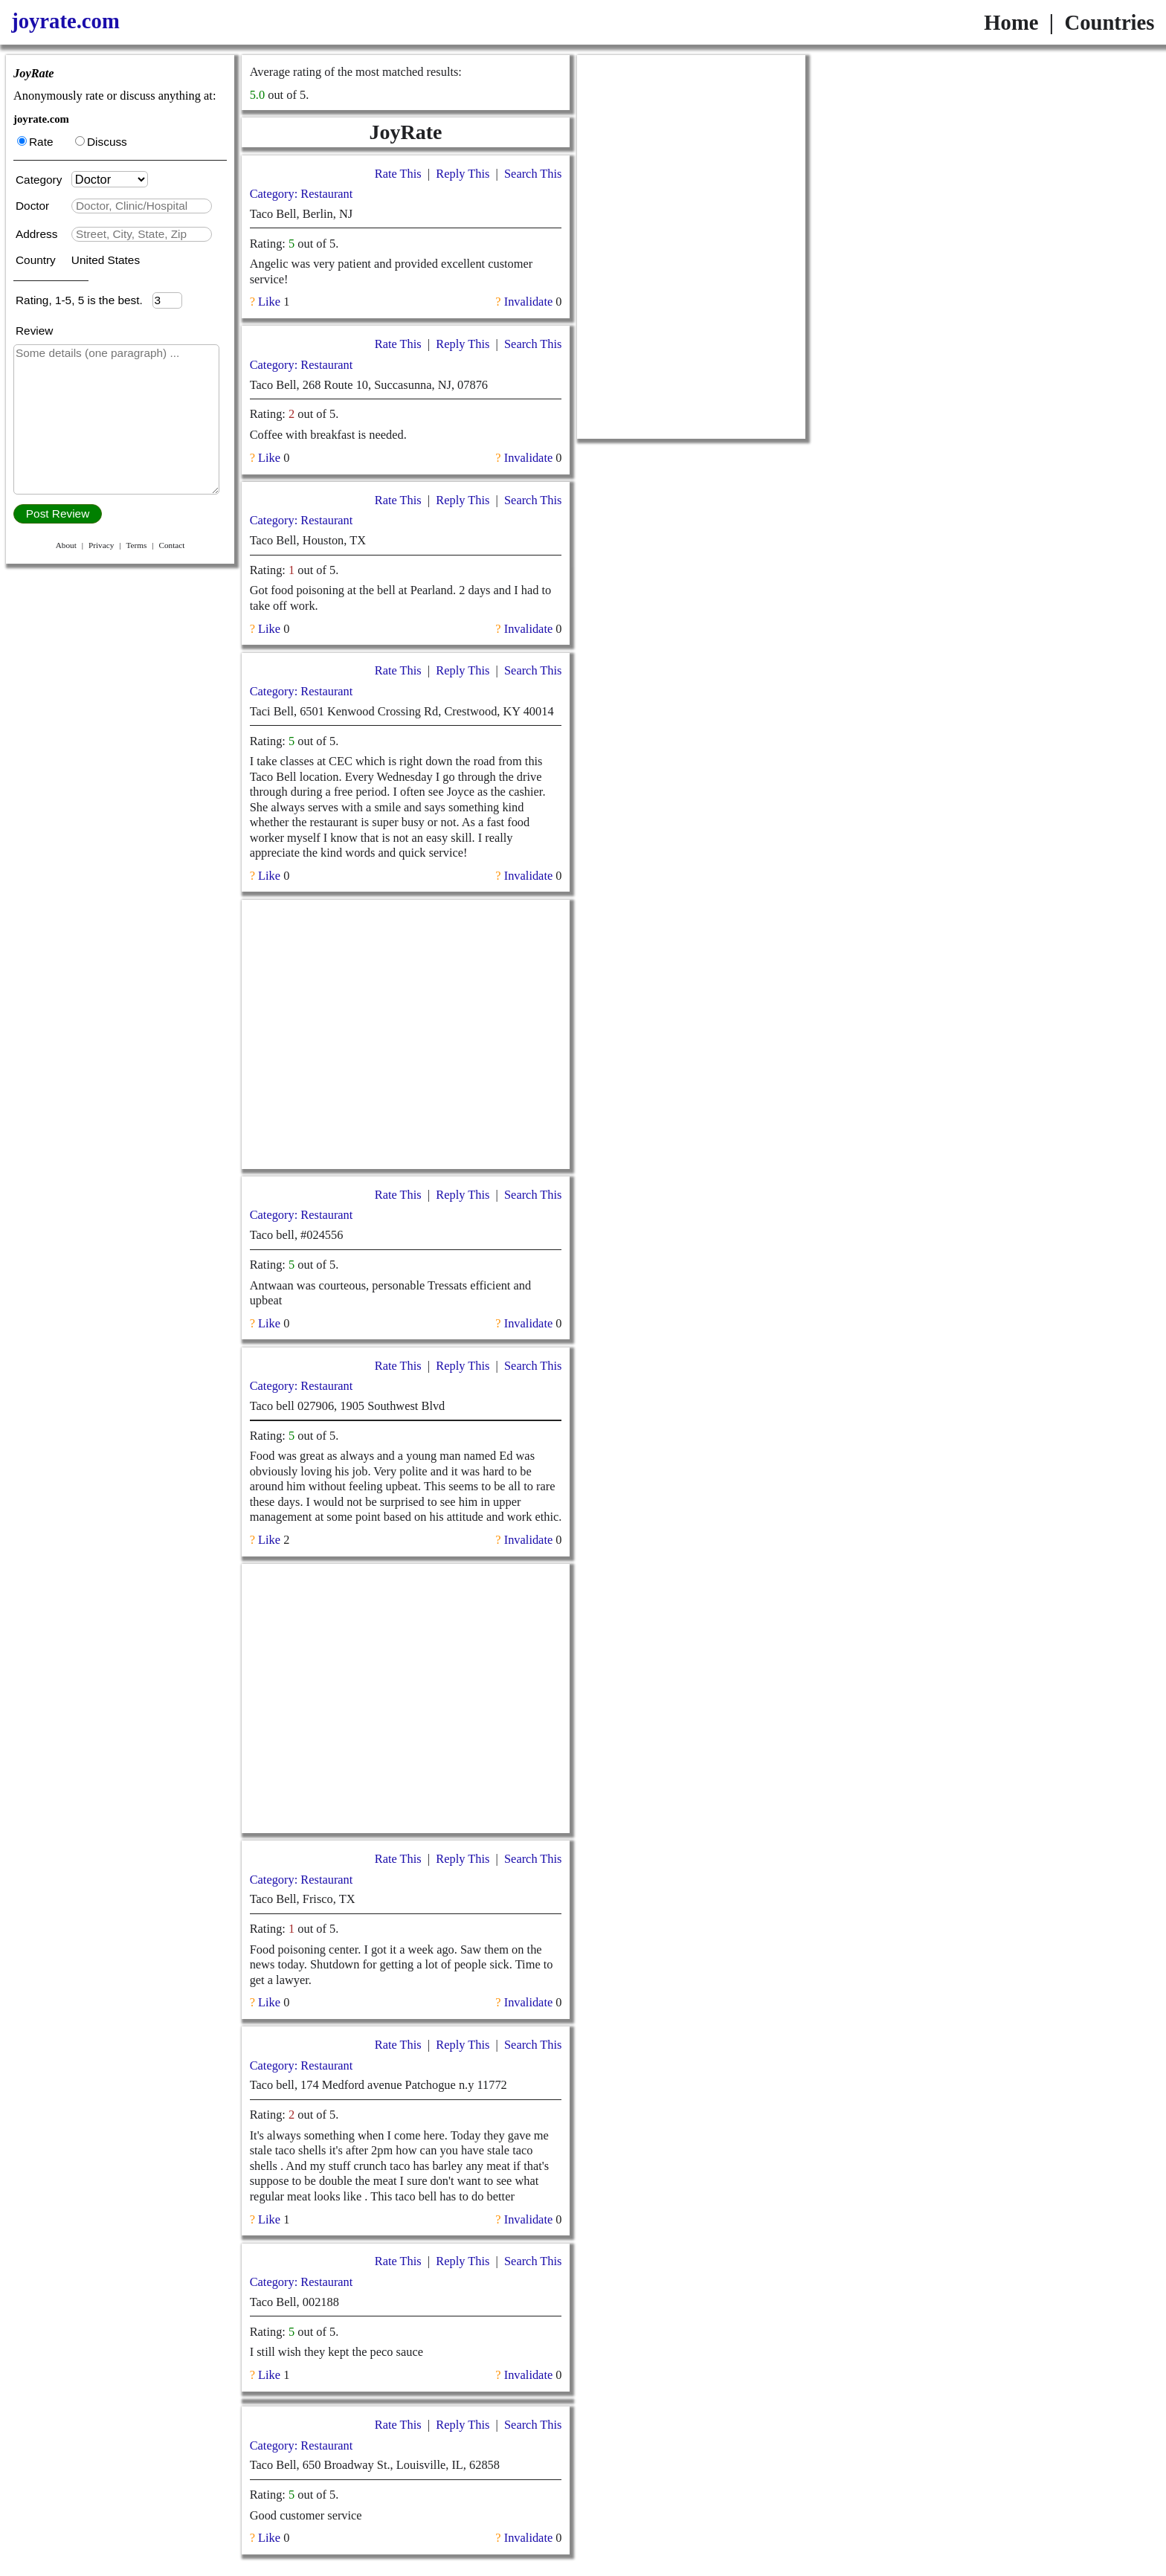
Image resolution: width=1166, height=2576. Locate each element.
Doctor (34, 205)
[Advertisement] (405, 1034)
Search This (532, 174)
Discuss (101, 141)
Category (42, 179)
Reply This (462, 174)
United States (105, 260)
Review (34, 330)
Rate (35, 141)
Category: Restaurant (301, 194)
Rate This (398, 174)
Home (1011, 22)
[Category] (109, 179)
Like (269, 301)
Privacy (101, 545)
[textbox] (141, 206)
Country (37, 260)
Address (38, 234)
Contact (171, 545)
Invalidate (528, 301)
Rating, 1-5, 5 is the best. (84, 300)
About (66, 545)
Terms (136, 545)
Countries (1109, 22)
